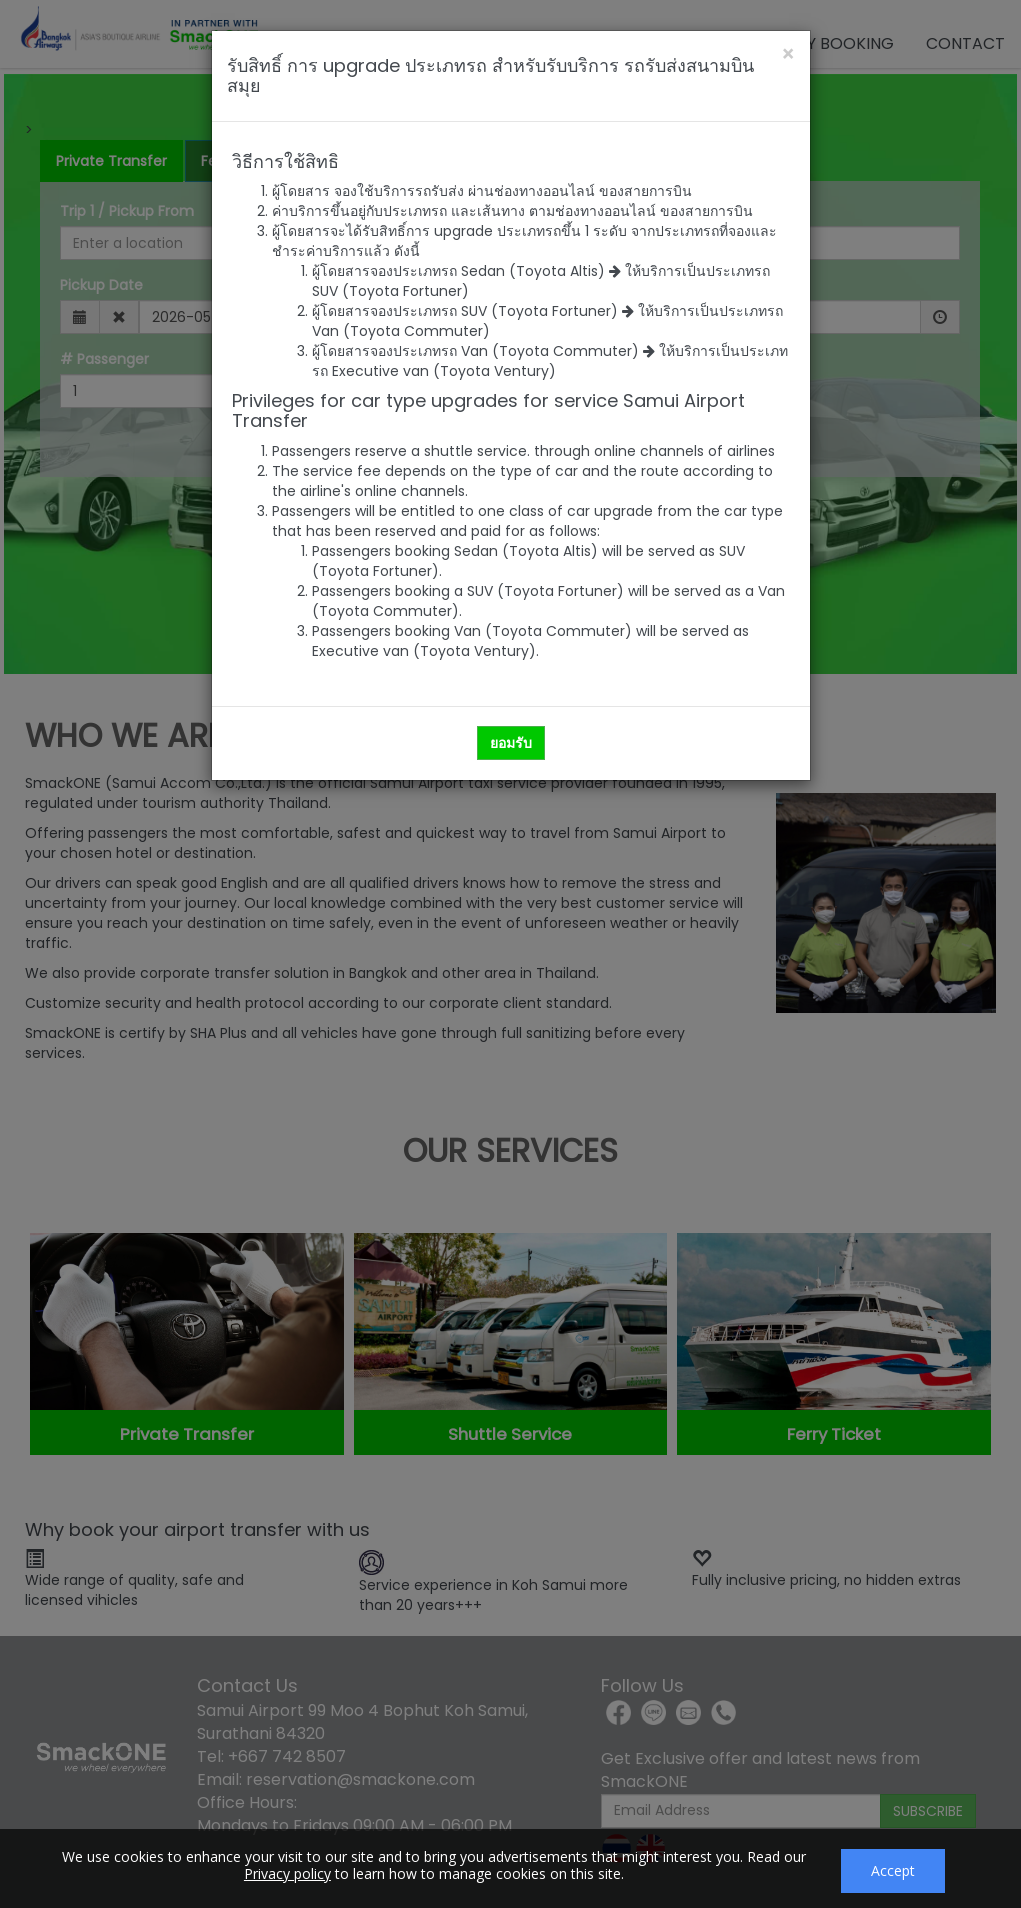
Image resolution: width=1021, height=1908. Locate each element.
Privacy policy (287, 1873)
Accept (893, 1870)
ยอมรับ (511, 743)
